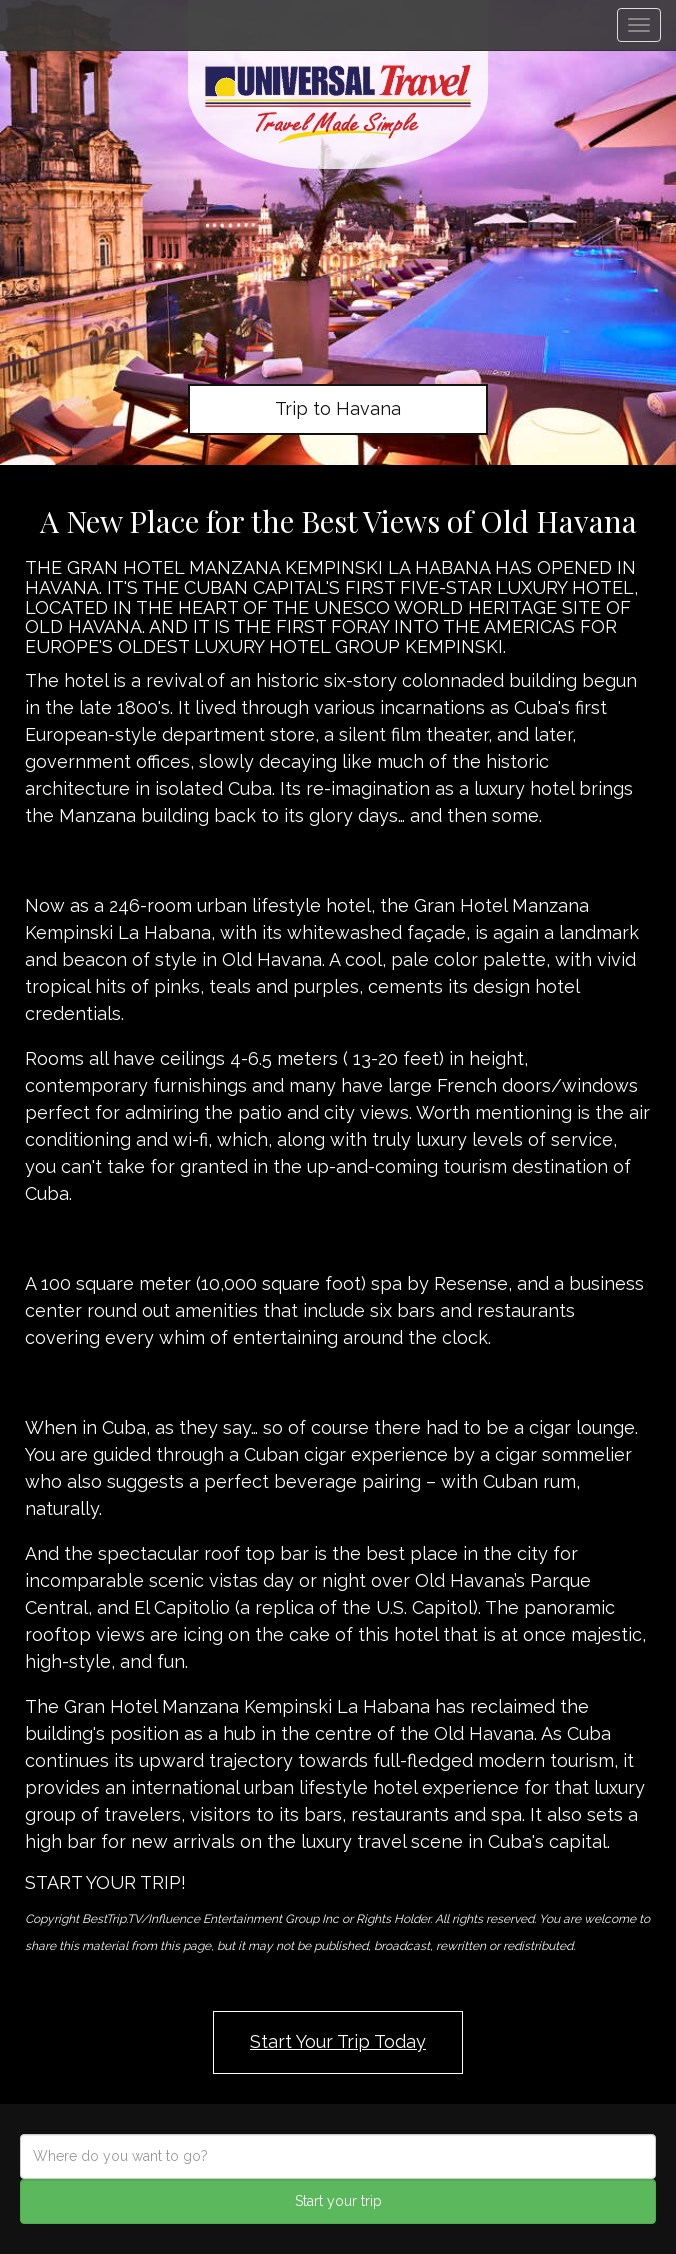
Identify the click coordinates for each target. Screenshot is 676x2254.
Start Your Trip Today (338, 2041)
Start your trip (338, 2201)
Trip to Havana (338, 408)
